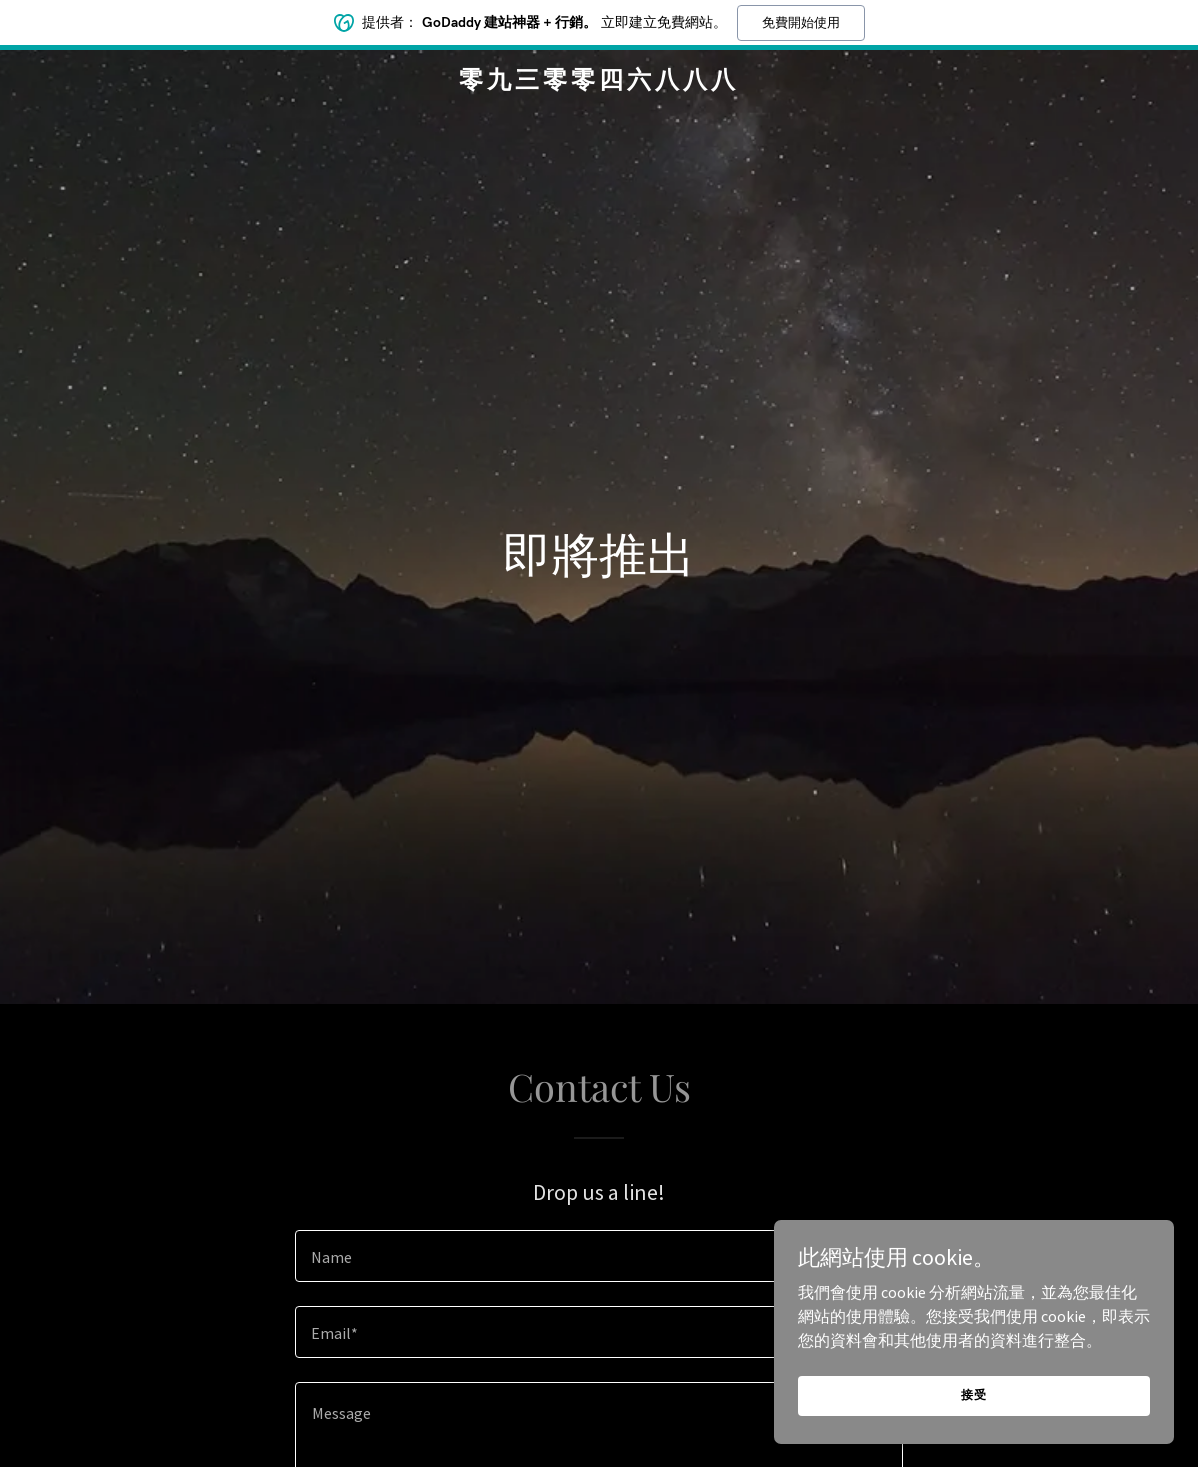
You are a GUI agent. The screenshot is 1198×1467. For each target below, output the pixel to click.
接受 (974, 1394)
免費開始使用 (801, 22)
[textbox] (599, 1256)
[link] (598, 82)
